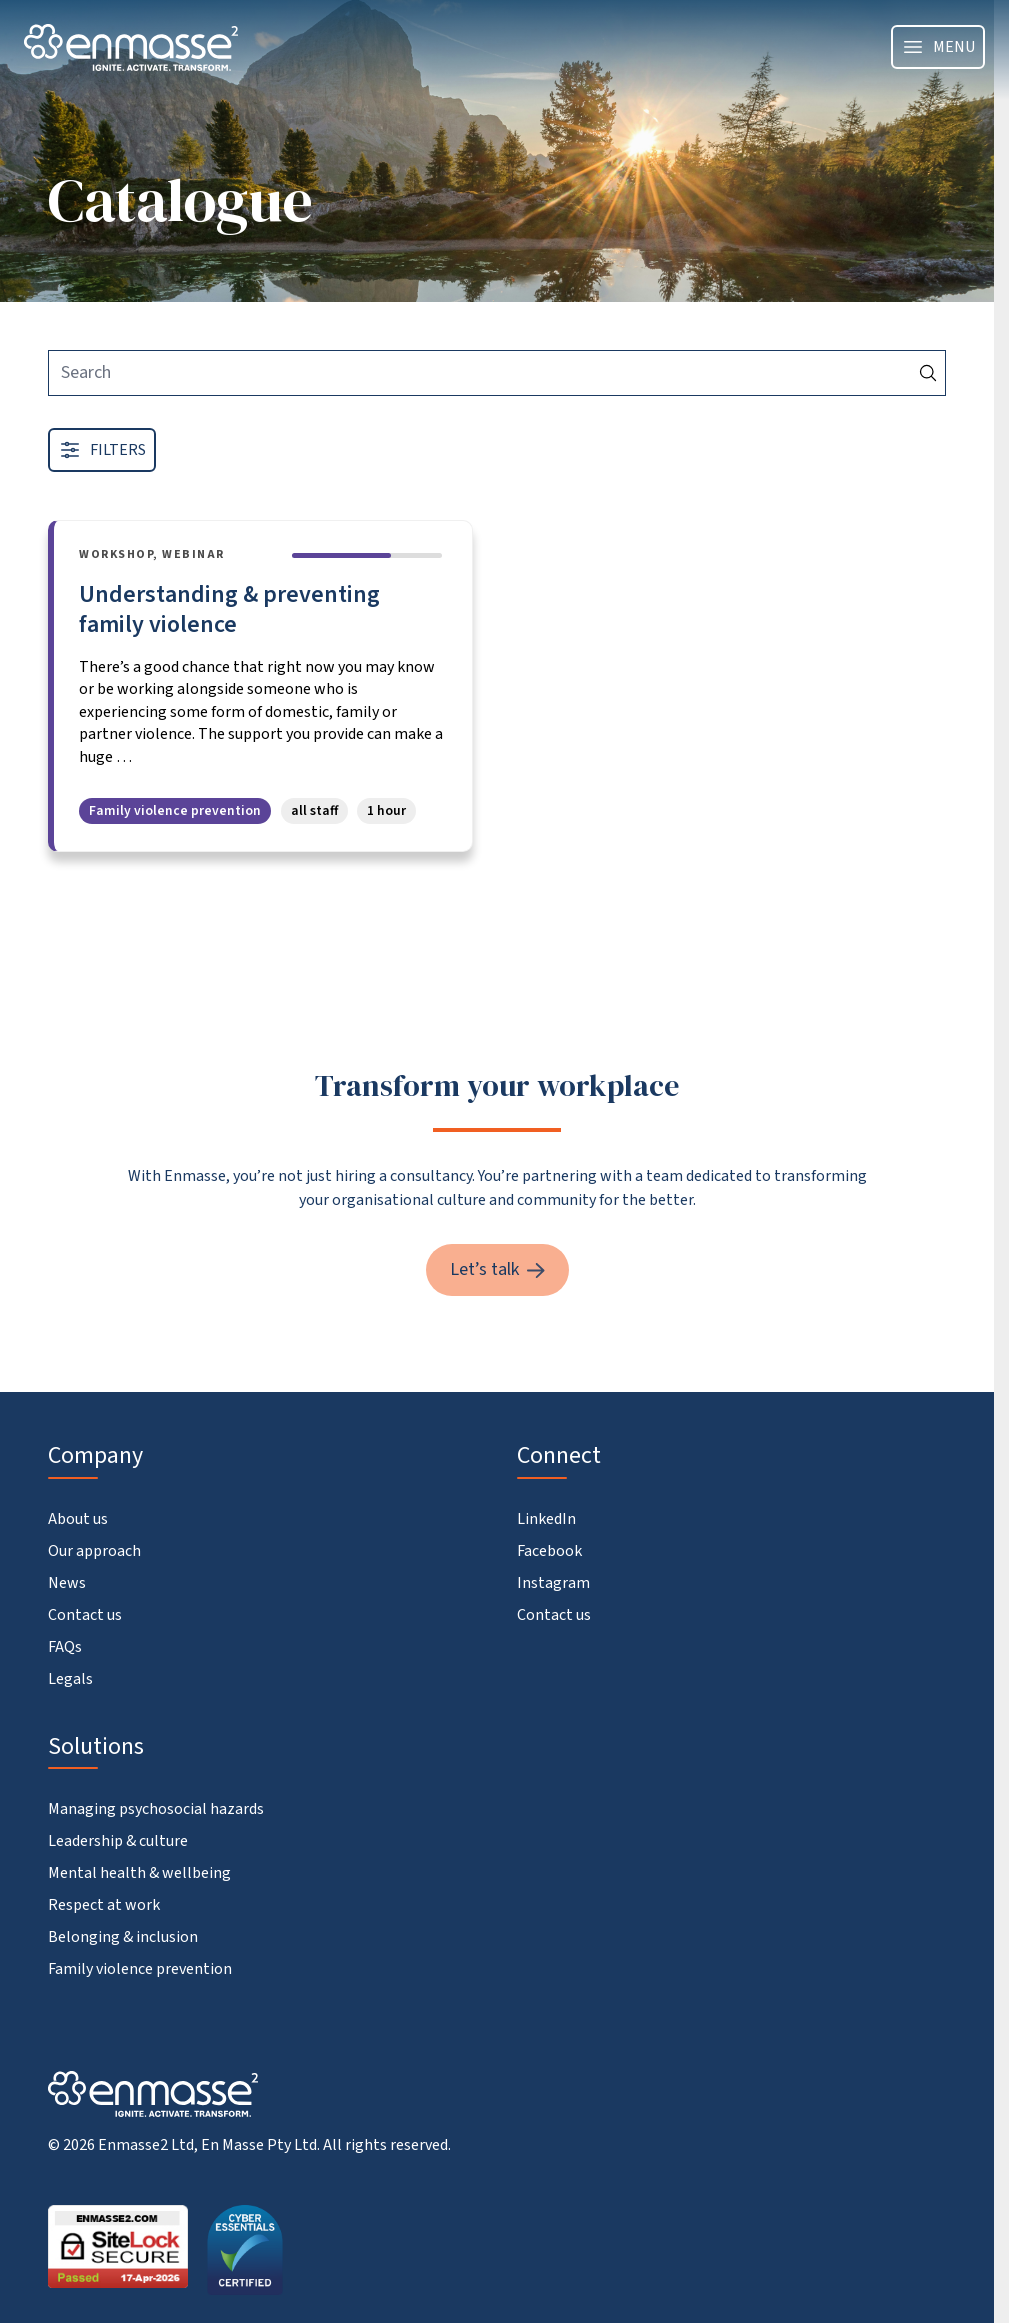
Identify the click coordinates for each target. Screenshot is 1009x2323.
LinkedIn (546, 1519)
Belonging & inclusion (123, 1937)
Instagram (553, 1583)
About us (78, 1519)
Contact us (85, 1615)
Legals (70, 1679)
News (67, 1583)
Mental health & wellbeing (139, 1873)
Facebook (549, 1551)
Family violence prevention (140, 1969)
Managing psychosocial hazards (156, 1809)
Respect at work (104, 1905)
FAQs (65, 1647)
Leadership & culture (118, 1841)
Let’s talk (497, 1269)
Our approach (94, 1551)
